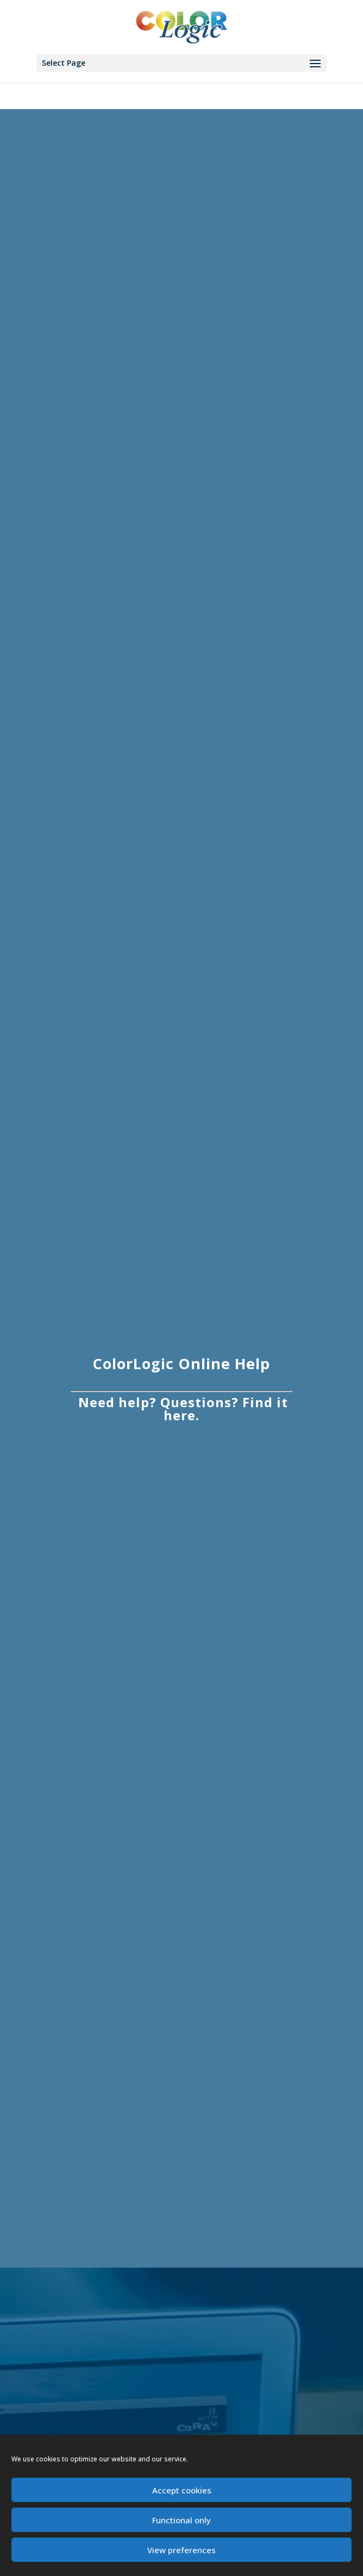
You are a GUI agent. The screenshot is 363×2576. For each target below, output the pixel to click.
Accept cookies (181, 2490)
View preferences (181, 2549)
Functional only (181, 2520)
